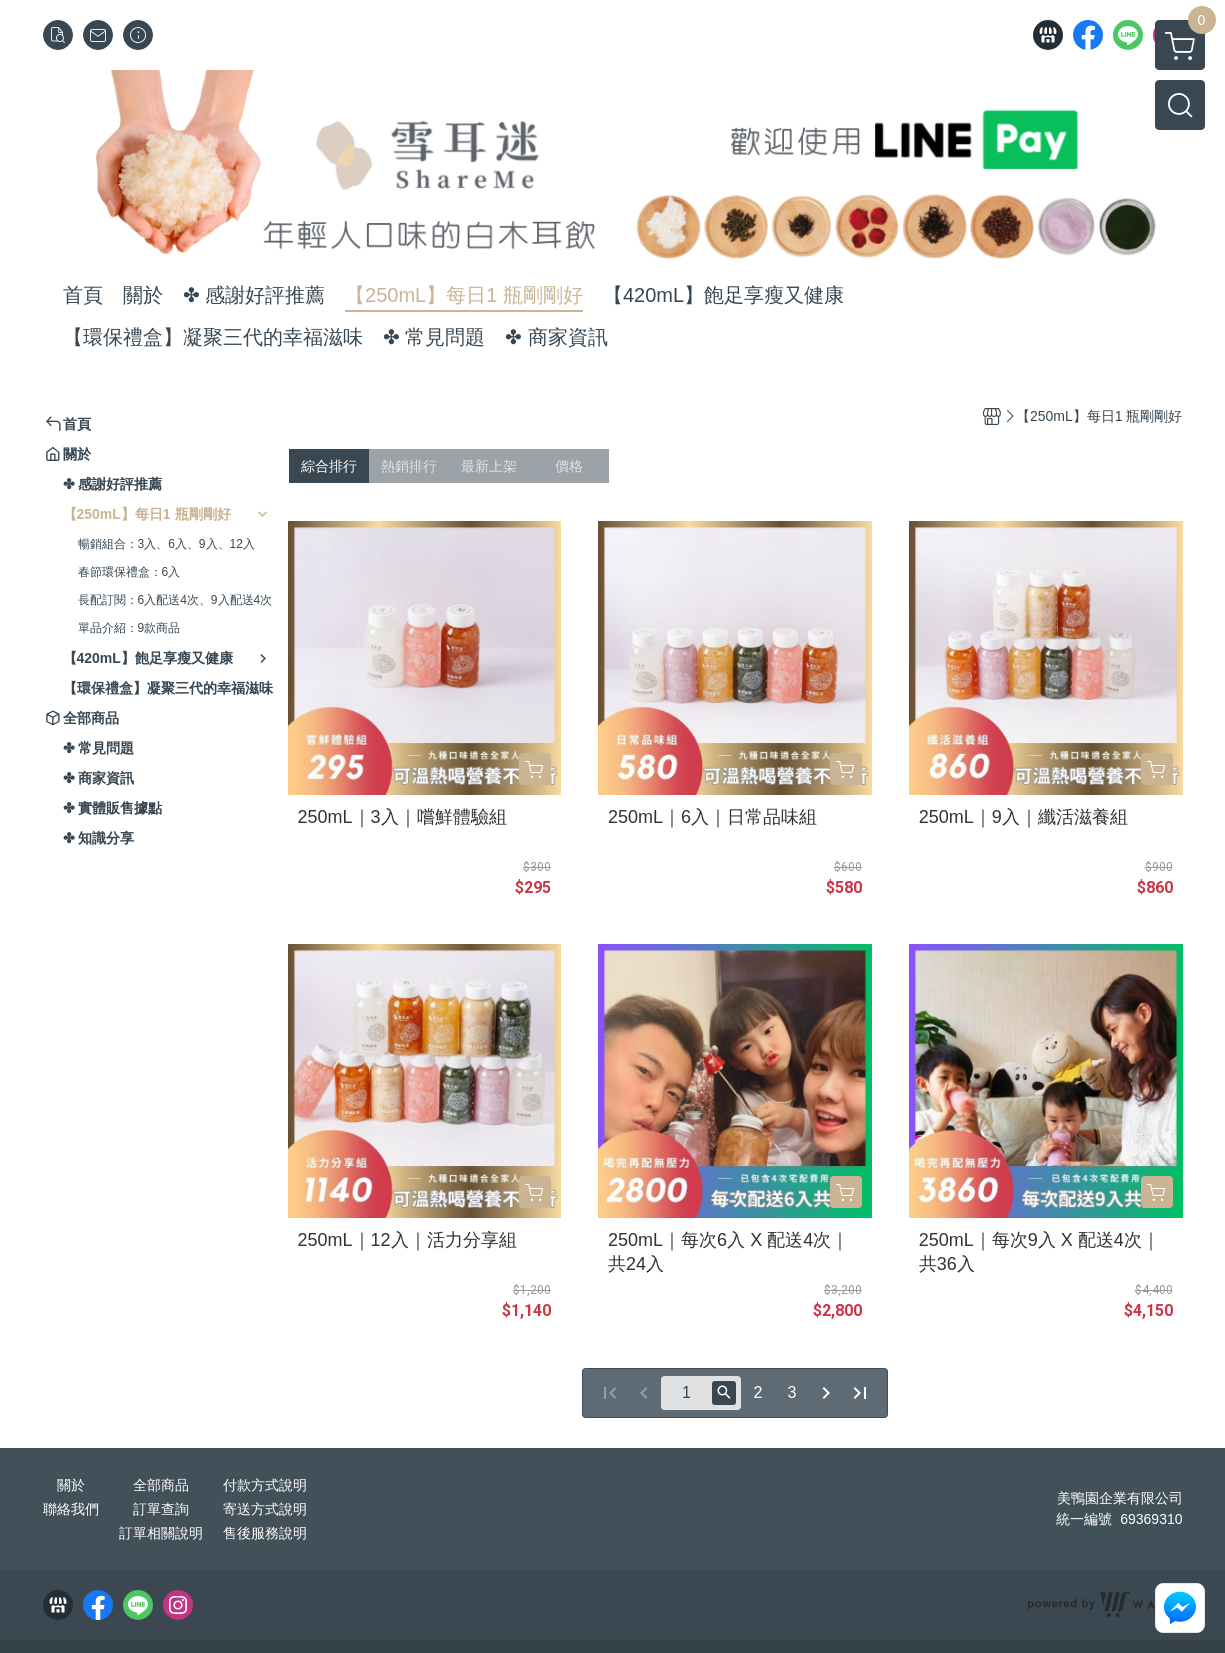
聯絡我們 (71, 1509)
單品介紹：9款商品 (129, 628)
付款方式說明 (265, 1485)
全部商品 (161, 1485)
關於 (71, 1485)
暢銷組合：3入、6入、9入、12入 (166, 544)
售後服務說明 (265, 1533)
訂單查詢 (161, 1509)
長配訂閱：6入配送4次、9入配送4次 (175, 600)
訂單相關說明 (161, 1533)
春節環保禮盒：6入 (129, 572)
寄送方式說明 (265, 1509)
